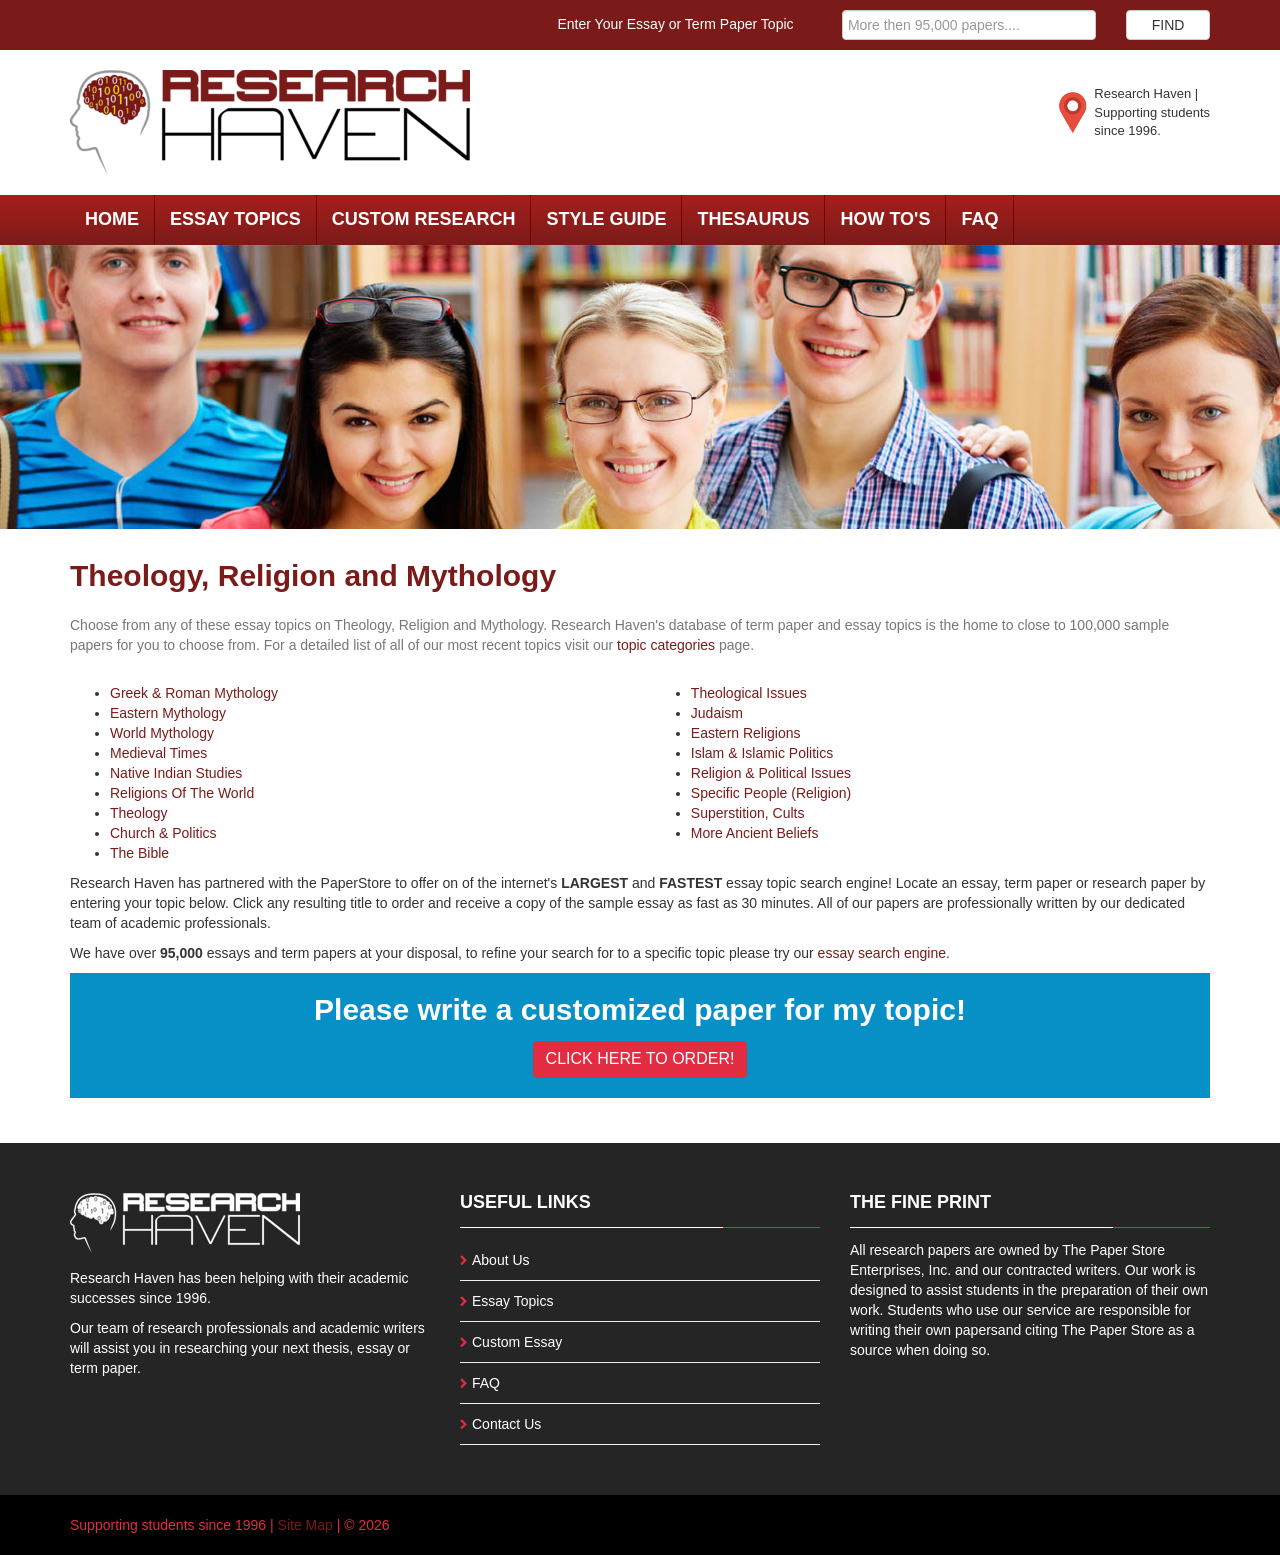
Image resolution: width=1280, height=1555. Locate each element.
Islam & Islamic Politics (762, 753)
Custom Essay (517, 1342)
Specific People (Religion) (771, 793)
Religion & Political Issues (771, 773)
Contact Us (506, 1424)
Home (112, 219)
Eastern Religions (746, 733)
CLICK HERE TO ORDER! (640, 1058)
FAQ (979, 219)
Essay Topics (235, 219)
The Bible (139, 853)
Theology (139, 813)
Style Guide (606, 219)
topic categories (666, 645)
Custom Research (424, 219)
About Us (501, 1260)
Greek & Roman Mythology (194, 693)
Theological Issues (749, 693)
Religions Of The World (182, 793)
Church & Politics (163, 833)
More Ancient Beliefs (755, 833)
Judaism (717, 713)
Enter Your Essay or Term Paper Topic (676, 24)
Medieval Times (158, 753)
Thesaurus (753, 219)
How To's (885, 219)
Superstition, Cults (748, 813)
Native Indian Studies (176, 773)
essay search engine (882, 953)
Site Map (305, 1525)
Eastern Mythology (168, 713)
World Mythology (162, 733)
